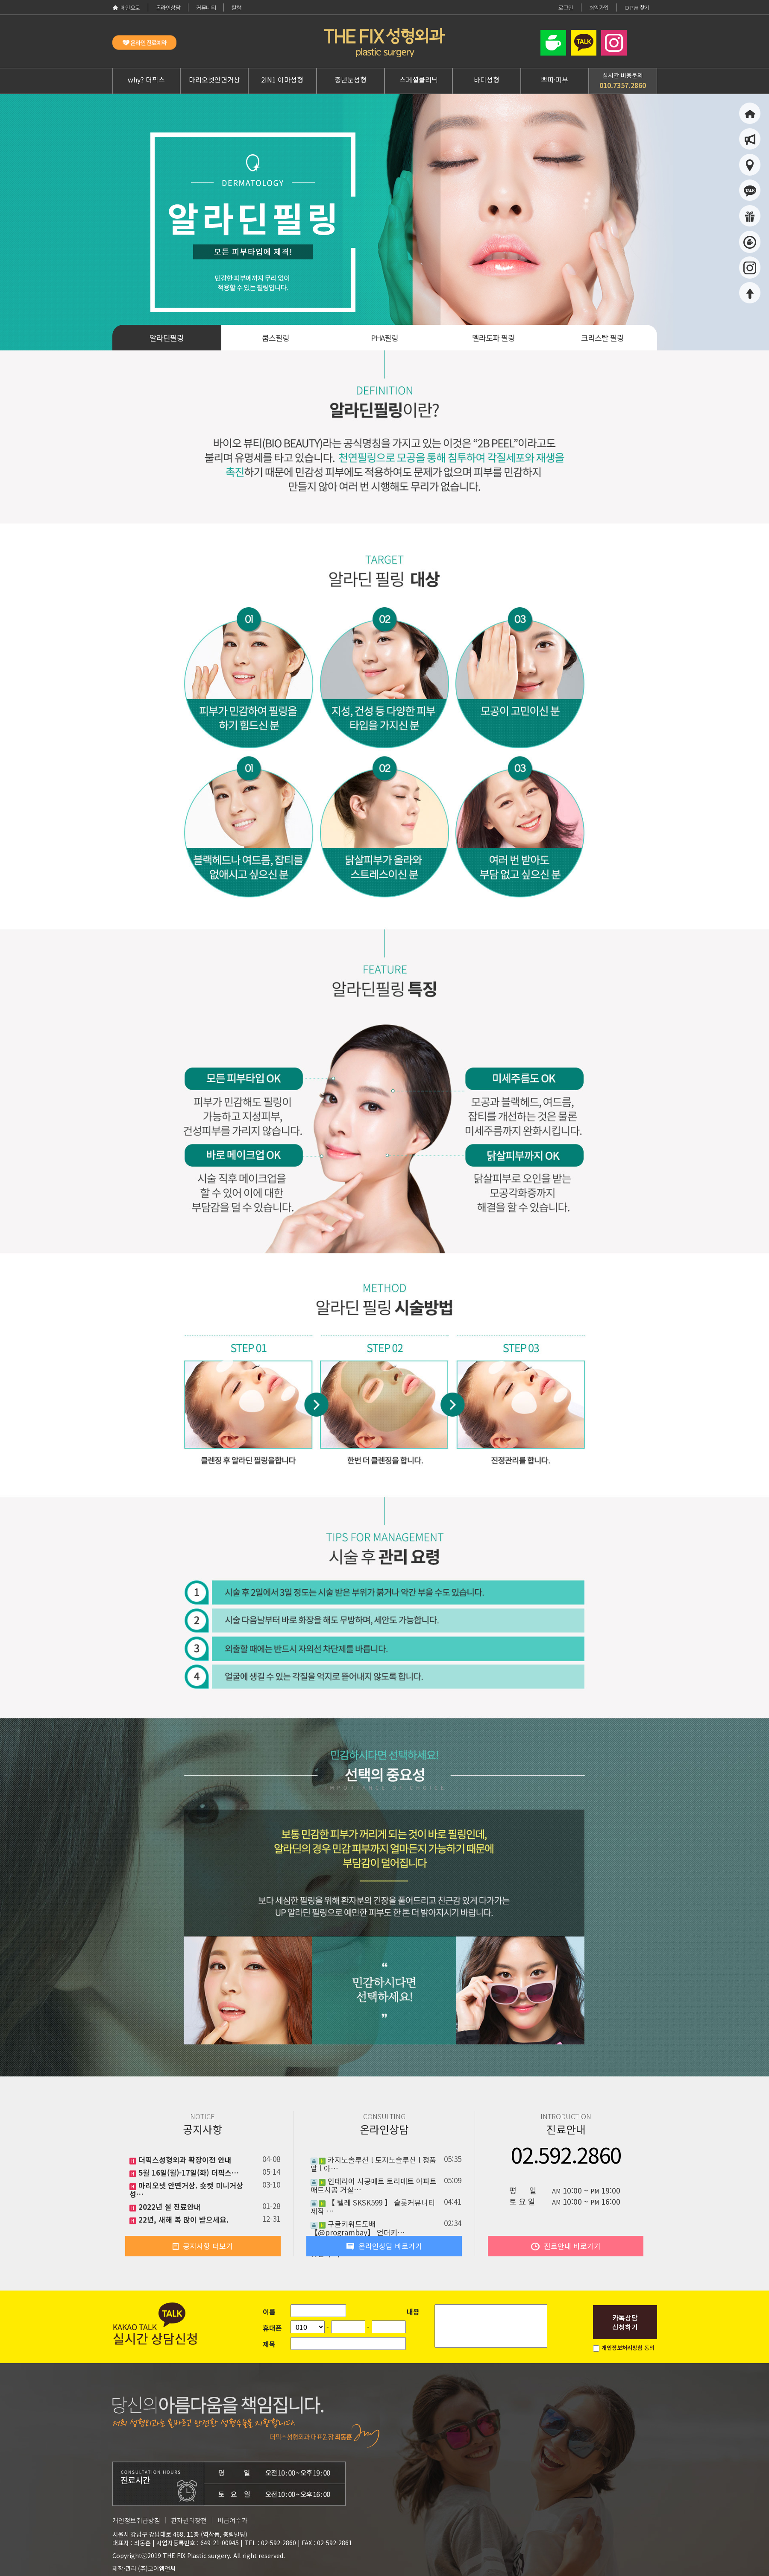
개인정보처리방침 (622, 2348)
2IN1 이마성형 (282, 79)
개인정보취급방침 (136, 2520)
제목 (269, 2344)
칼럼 (236, 7)
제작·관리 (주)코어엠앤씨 (144, 2568)
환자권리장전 (189, 2520)
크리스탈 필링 (602, 337)
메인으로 (126, 7)
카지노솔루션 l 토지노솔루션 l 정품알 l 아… (373, 2163)
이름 (269, 2311)
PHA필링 (384, 337)
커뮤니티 (206, 7)
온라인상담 (168, 7)
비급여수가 (232, 2520)
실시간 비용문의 (622, 81)
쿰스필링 (275, 337)
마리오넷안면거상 (214, 79)
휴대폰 (272, 2328)
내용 (413, 2311)
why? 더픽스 (146, 79)
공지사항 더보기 (203, 2246)
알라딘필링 (167, 337)
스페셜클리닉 (418, 79)
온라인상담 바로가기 (384, 2246)
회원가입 (599, 7)
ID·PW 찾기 (637, 7)
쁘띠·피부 (554, 79)
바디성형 (486, 79)
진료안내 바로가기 (566, 2246)
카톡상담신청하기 (625, 2322)
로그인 (565, 7)
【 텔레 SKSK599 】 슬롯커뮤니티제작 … (373, 2206)
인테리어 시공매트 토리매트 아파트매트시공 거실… (374, 2185)
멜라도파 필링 (493, 337)
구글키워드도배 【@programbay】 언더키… (358, 2228)
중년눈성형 (351, 79)
